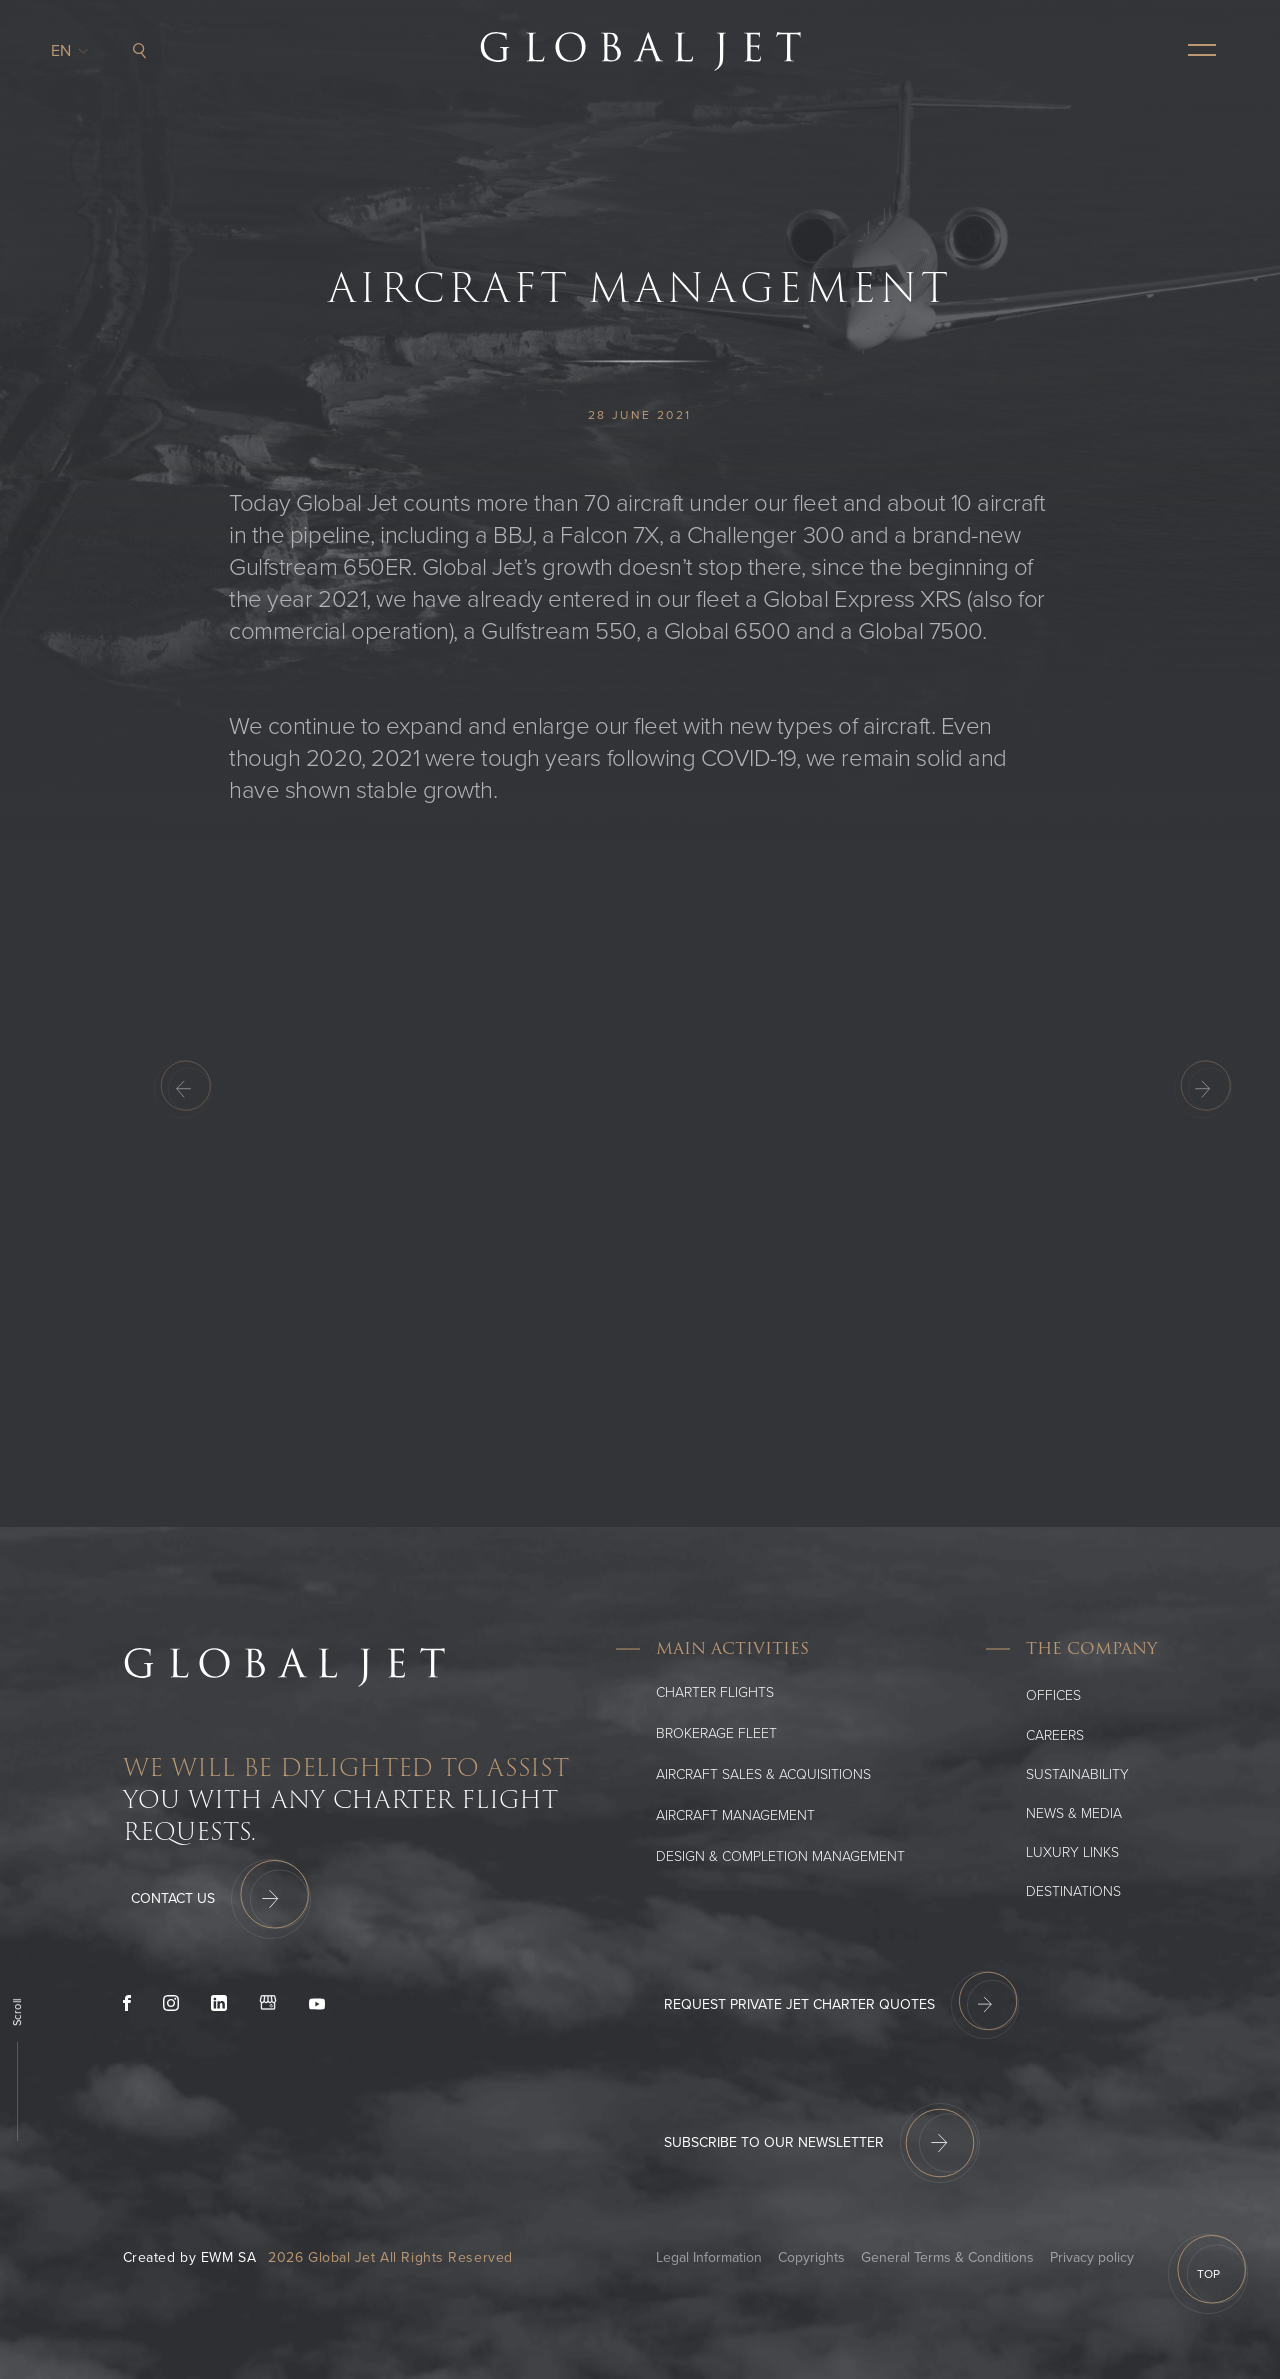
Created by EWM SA (190, 2257)
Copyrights (811, 2257)
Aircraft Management (735, 1815)
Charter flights (715, 1692)
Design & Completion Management (780, 1856)
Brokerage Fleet (716, 1733)
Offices (1053, 1695)
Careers (1055, 1735)
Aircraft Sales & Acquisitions (763, 1774)
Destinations (1073, 1891)
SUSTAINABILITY (1077, 1774)
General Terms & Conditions (947, 2257)
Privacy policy (1092, 2257)
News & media (1074, 1813)
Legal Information (709, 2257)
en (66, 51)
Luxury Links (1072, 1852)
